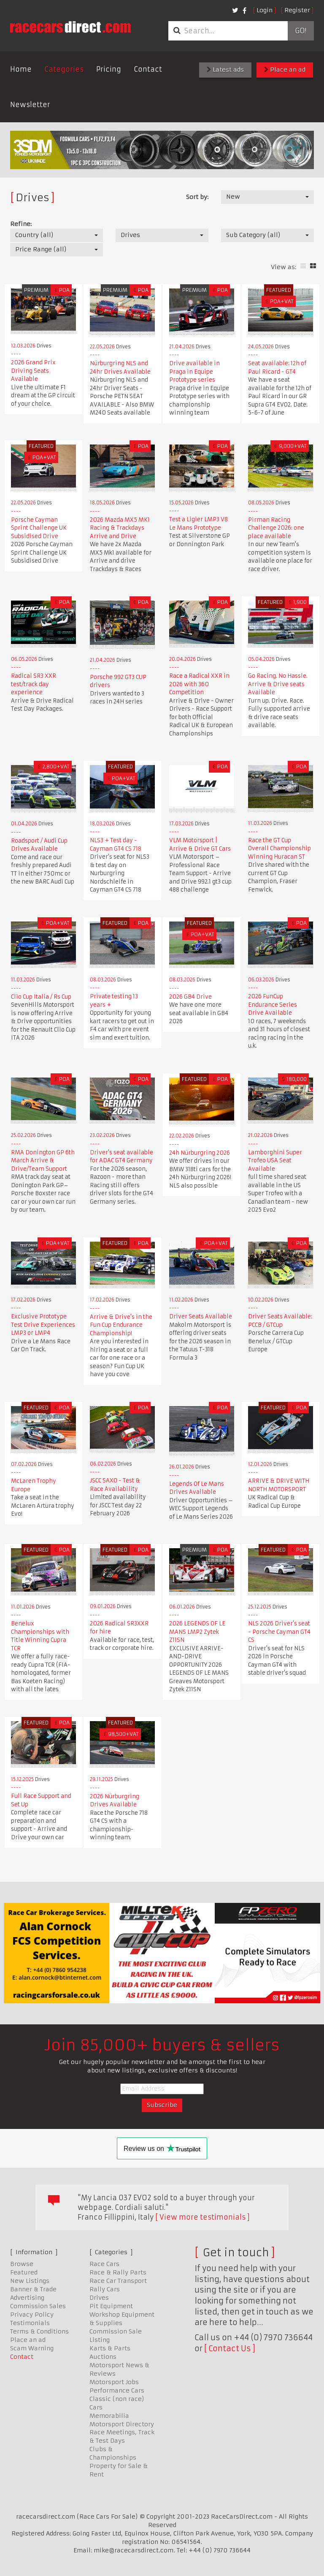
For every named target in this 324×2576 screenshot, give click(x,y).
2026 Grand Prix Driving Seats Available (33, 371)
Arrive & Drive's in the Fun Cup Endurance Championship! (121, 1325)
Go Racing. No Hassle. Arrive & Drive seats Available (278, 684)
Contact (148, 69)
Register (297, 10)
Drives (99, 2297)
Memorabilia (109, 2416)
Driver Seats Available (200, 1316)
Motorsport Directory (121, 2424)
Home (21, 69)
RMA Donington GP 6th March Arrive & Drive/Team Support (43, 1160)
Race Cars (104, 2264)
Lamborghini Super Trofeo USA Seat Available (275, 1160)
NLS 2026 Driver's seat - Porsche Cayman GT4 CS (279, 1632)
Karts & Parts (109, 2348)
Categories (64, 69)
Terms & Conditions (39, 2331)
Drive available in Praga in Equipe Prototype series (194, 371)
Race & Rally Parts (117, 2272)
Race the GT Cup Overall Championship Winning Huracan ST (279, 848)
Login (264, 10)
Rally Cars (104, 2289)
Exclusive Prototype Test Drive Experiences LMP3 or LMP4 (43, 1325)
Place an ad (284, 69)
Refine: (21, 224)
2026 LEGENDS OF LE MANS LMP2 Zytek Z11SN (197, 1632)
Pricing (108, 69)
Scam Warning (32, 2348)
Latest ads (225, 69)
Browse (21, 2264)
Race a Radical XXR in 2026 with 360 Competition (199, 684)
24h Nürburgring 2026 (199, 1152)
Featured (24, 2272)
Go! (300, 31)
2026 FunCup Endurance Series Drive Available (272, 1004)
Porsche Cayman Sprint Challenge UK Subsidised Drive (39, 528)
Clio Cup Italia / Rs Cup (41, 996)
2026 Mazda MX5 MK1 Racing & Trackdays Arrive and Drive (120, 528)
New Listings (29, 2281)
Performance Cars (116, 2390)
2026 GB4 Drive (190, 996)
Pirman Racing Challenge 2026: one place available (276, 528)
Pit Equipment (111, 2306)
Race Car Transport (118, 2281)
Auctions (102, 2356)
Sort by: (197, 197)
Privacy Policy (32, 2314)
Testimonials (30, 2323)
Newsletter (30, 104)
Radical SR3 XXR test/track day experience (33, 684)
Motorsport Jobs (114, 2382)
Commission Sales (38, 2306)
